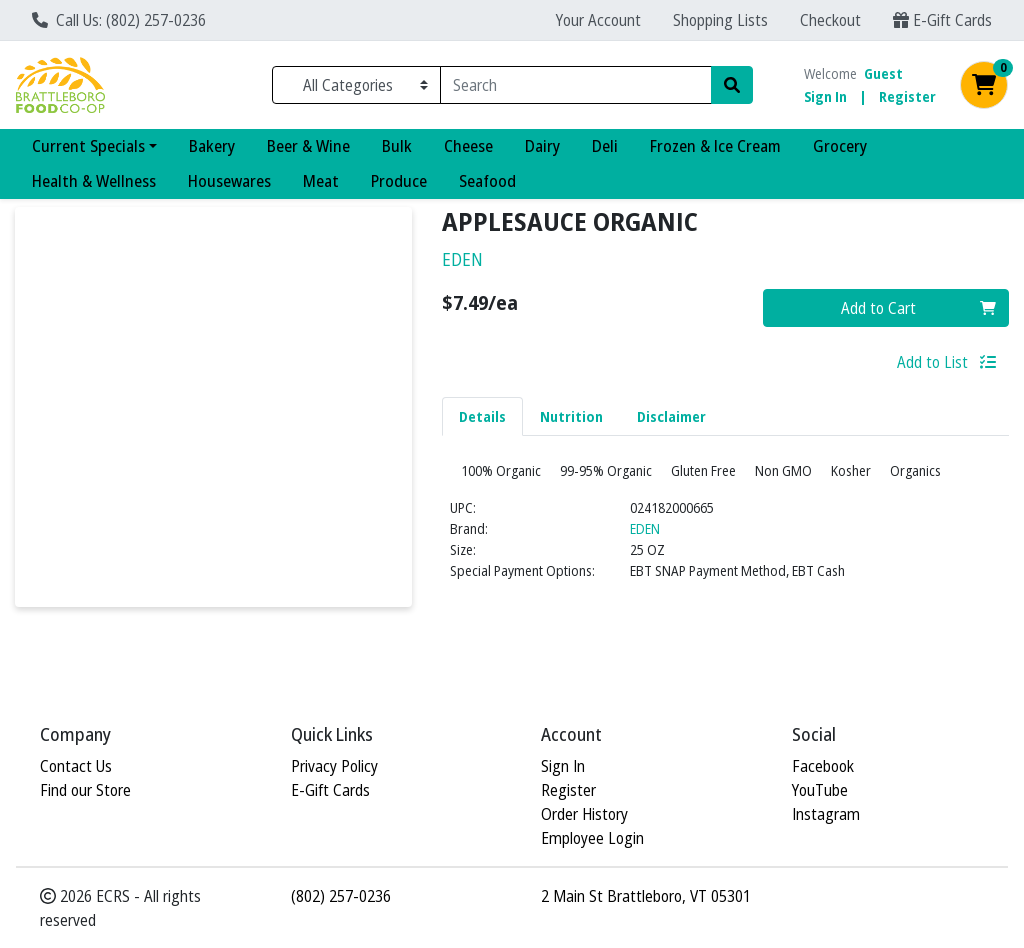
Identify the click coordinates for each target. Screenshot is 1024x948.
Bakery (212, 146)
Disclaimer (671, 416)
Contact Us (76, 766)
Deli (605, 146)
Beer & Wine (308, 146)
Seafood (487, 181)
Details (482, 416)
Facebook (823, 766)
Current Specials (88, 146)
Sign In (825, 96)
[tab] (482, 416)
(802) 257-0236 (341, 896)
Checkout (830, 20)
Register (907, 96)
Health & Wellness (94, 181)
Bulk (397, 146)
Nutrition (571, 416)
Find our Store (85, 790)
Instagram (826, 814)
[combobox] (576, 85)
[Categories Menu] (356, 85)
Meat (321, 181)
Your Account (598, 20)
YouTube (820, 790)
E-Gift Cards (942, 20)
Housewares (229, 181)
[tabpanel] (725, 548)
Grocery (840, 146)
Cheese (468, 146)
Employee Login (592, 838)
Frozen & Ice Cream (715, 146)
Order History (584, 814)
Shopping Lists (720, 20)
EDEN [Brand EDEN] (645, 567)
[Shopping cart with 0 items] (984, 85)
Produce (399, 181)
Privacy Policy (334, 766)
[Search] (576, 85)
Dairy (542, 146)
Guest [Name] (883, 73)
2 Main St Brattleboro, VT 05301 (646, 896)
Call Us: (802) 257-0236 (119, 20)
